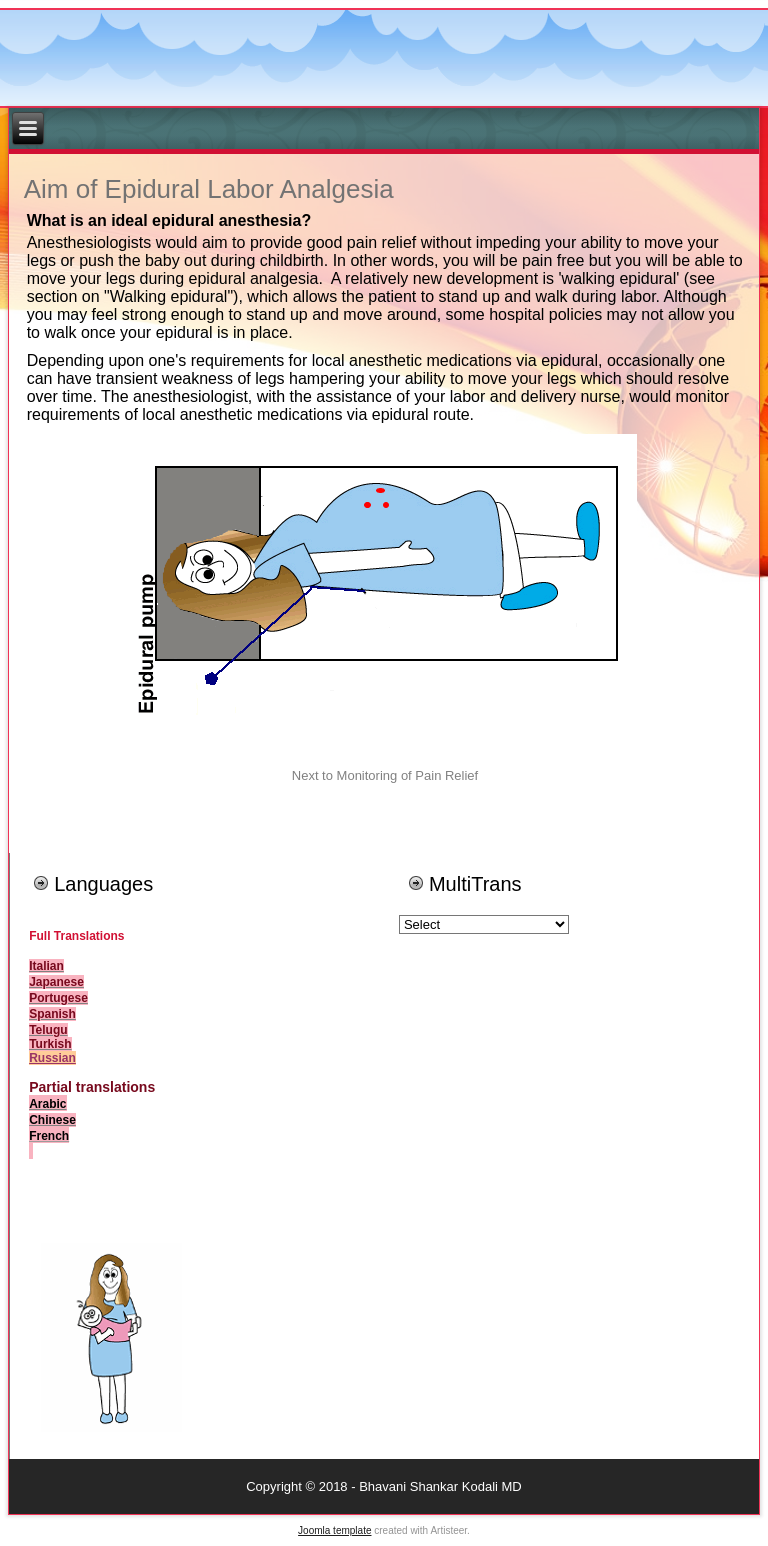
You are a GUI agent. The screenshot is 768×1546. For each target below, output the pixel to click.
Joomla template (334, 1530)
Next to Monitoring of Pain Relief (385, 775)
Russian (52, 1058)
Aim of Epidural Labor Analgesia (209, 189)
